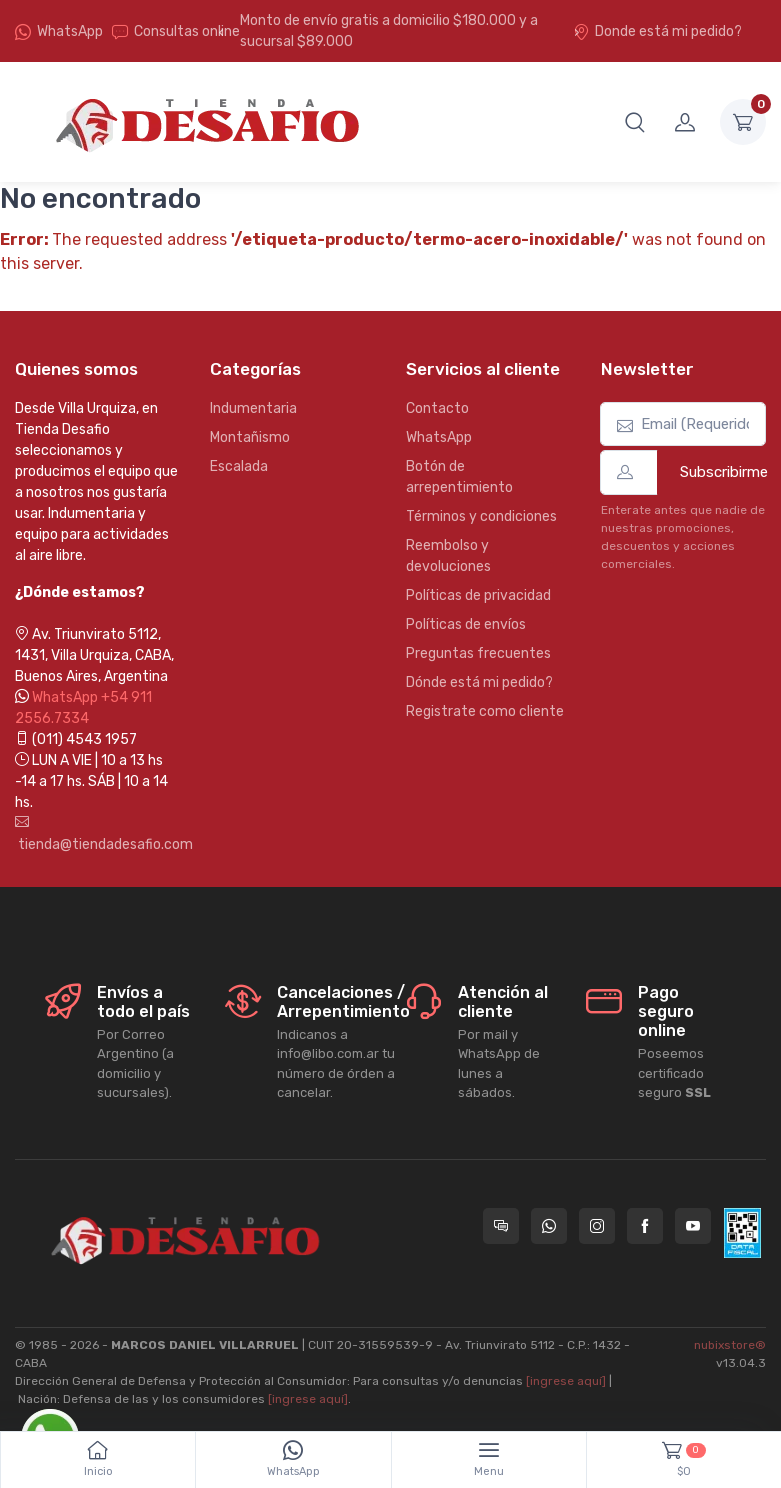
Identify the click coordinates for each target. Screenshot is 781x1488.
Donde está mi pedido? (657, 31)
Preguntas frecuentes (478, 653)
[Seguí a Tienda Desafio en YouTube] (693, 1226)
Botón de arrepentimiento (459, 477)
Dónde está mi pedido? (479, 682)
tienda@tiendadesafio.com (97, 834)
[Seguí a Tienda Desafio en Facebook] (645, 1226)
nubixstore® (730, 1345)
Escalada (239, 466)
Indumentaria (253, 408)
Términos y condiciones (481, 516)
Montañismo (250, 437)
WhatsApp (70, 31)
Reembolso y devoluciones (448, 556)
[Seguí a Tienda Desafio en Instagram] (597, 1226)
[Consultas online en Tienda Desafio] (501, 1226)
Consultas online (176, 31)
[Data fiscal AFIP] (742, 1233)
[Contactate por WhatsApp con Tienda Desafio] (549, 1226)
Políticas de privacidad (478, 595)
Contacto (437, 408)
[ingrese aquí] (566, 1381)
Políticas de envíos (466, 624)
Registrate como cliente (485, 711)
